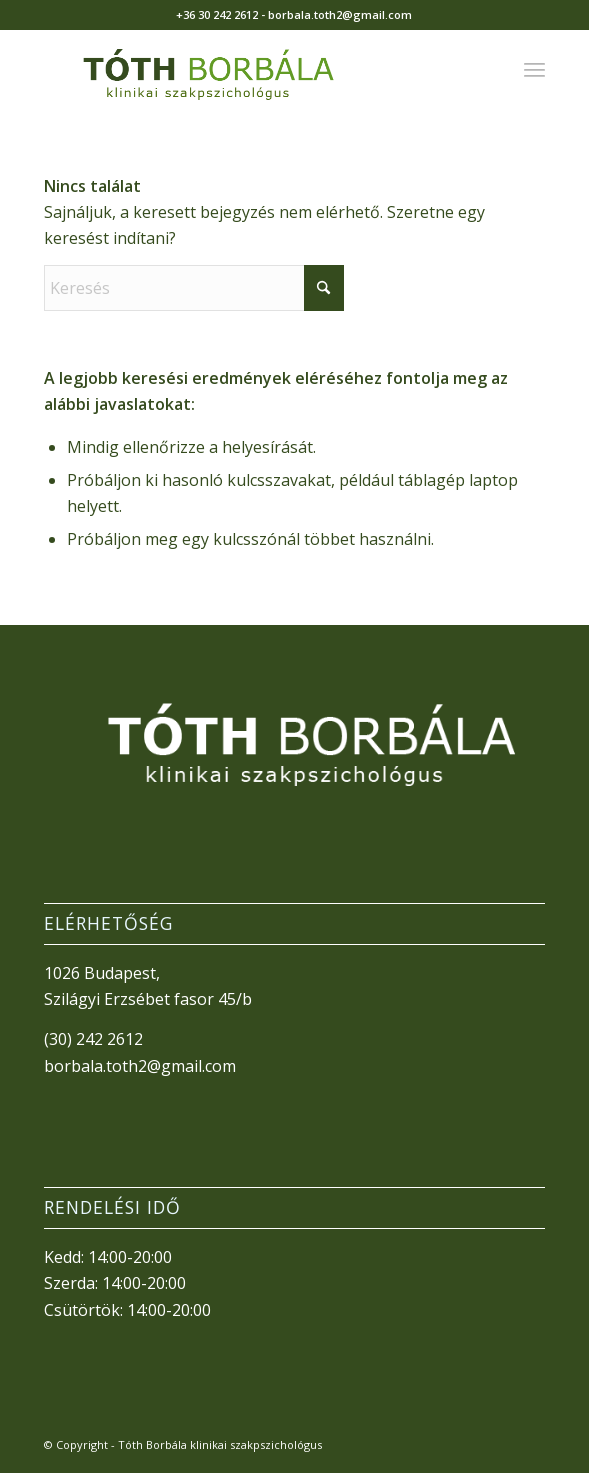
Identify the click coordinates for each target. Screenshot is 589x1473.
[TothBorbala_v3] (244, 69)
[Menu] (534, 69)
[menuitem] (534, 69)
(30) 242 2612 (93, 1039)
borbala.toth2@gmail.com (140, 1066)
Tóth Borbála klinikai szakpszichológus (220, 1444)
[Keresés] (194, 288)
